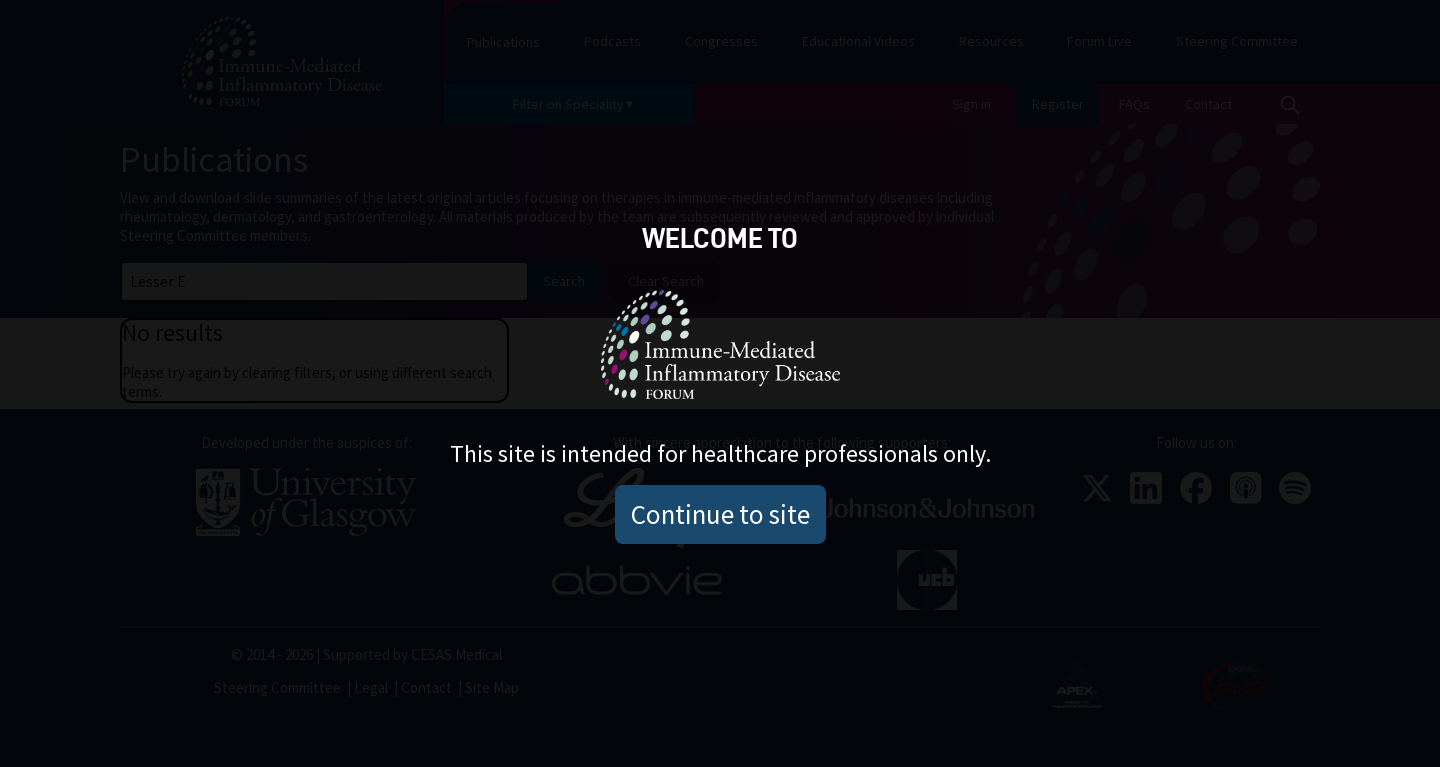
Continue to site (720, 514)
